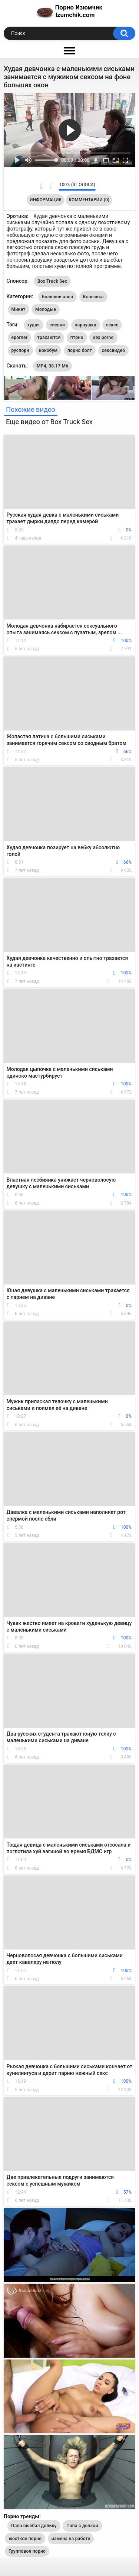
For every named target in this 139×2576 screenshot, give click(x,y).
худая (33, 325)
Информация (46, 199)
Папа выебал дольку (34, 2525)
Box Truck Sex (52, 281)
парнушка (85, 325)
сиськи (57, 325)
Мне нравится (41, 186)
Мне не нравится (51, 186)
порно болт (79, 350)
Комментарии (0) (89, 199)
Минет (18, 309)
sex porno (103, 337)
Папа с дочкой (82, 2525)
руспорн (20, 350)
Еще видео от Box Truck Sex (49, 422)
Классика (93, 296)
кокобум (48, 350)
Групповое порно (27, 2551)
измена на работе (71, 2538)
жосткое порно (25, 2538)
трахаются (49, 337)
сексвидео (113, 350)
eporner (19, 337)
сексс (112, 325)
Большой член (57, 296)
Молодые (45, 309)
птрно (76, 337)
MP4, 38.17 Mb (52, 366)
